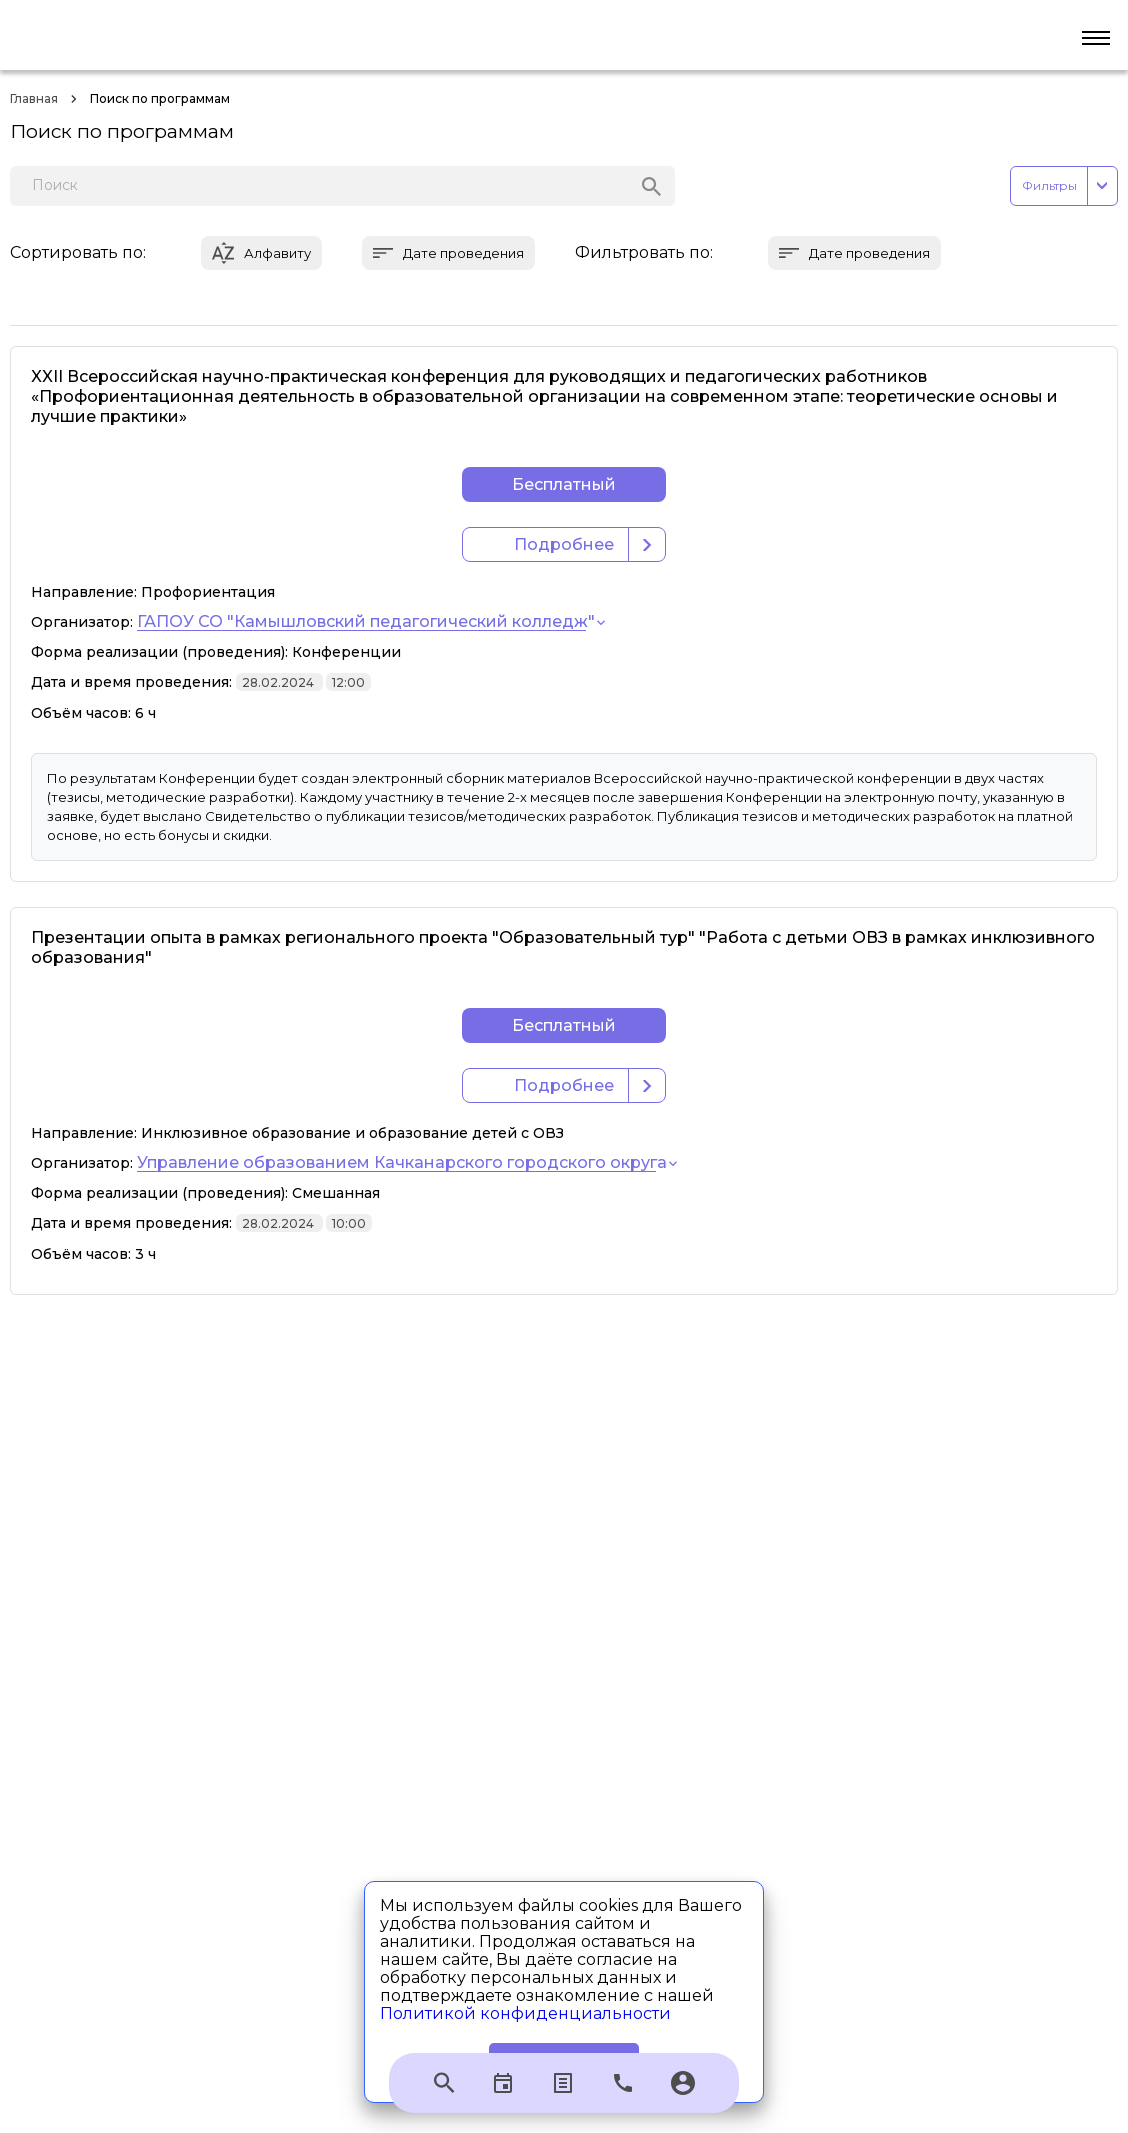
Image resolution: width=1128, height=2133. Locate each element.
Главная (34, 98)
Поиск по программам (160, 98)
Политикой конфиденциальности (525, 2013)
